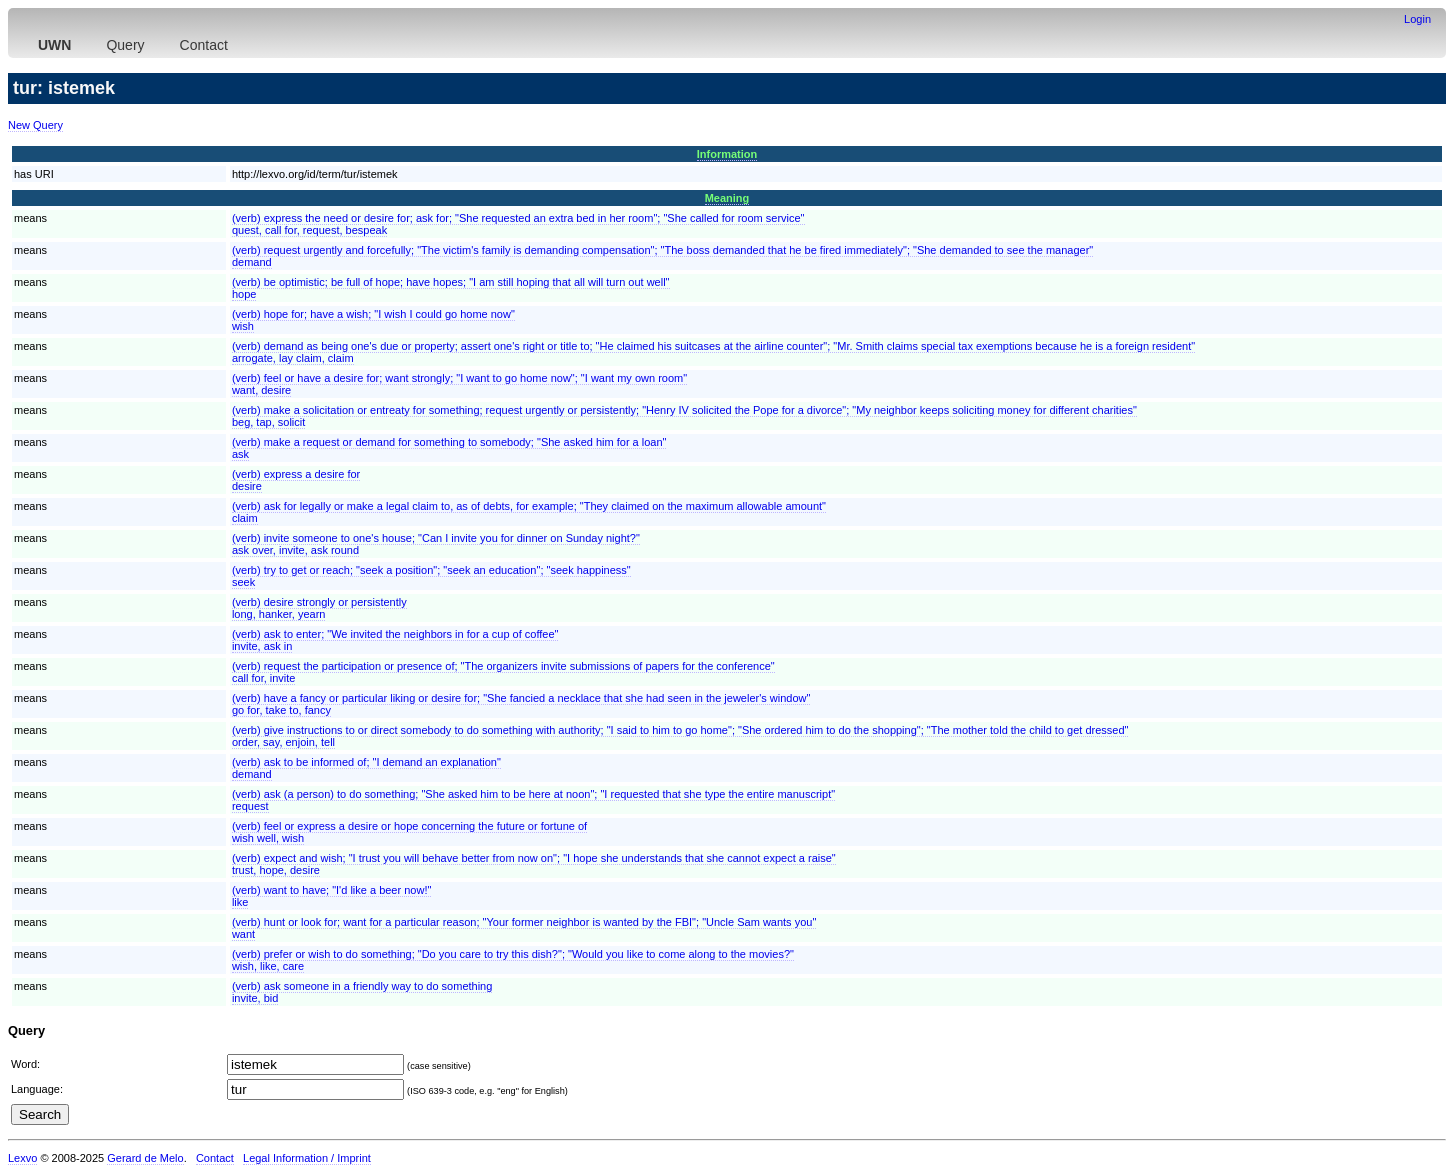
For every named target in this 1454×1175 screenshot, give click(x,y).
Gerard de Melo (145, 1158)
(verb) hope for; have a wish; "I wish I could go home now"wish (373, 320)
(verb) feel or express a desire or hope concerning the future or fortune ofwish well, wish (409, 832)
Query (125, 45)
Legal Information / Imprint (307, 1158)
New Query (35, 125)
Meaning (727, 198)
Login (1417, 19)
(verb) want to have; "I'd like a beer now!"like (331, 896)
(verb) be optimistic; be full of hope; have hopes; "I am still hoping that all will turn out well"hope (451, 288)
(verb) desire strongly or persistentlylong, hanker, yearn (319, 608)
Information (727, 154)
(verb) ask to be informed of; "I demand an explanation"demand (366, 768)
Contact (204, 45)
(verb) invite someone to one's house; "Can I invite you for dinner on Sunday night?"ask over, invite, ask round (436, 544)
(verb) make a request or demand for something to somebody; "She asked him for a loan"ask (449, 448)
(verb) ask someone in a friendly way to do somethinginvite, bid (362, 992)
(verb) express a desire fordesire (296, 480)
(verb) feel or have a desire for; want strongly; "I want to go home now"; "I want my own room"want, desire (459, 384)
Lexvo (22, 1158)
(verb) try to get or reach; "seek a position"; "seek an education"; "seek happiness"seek (431, 576)
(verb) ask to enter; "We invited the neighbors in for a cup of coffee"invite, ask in (395, 640)
